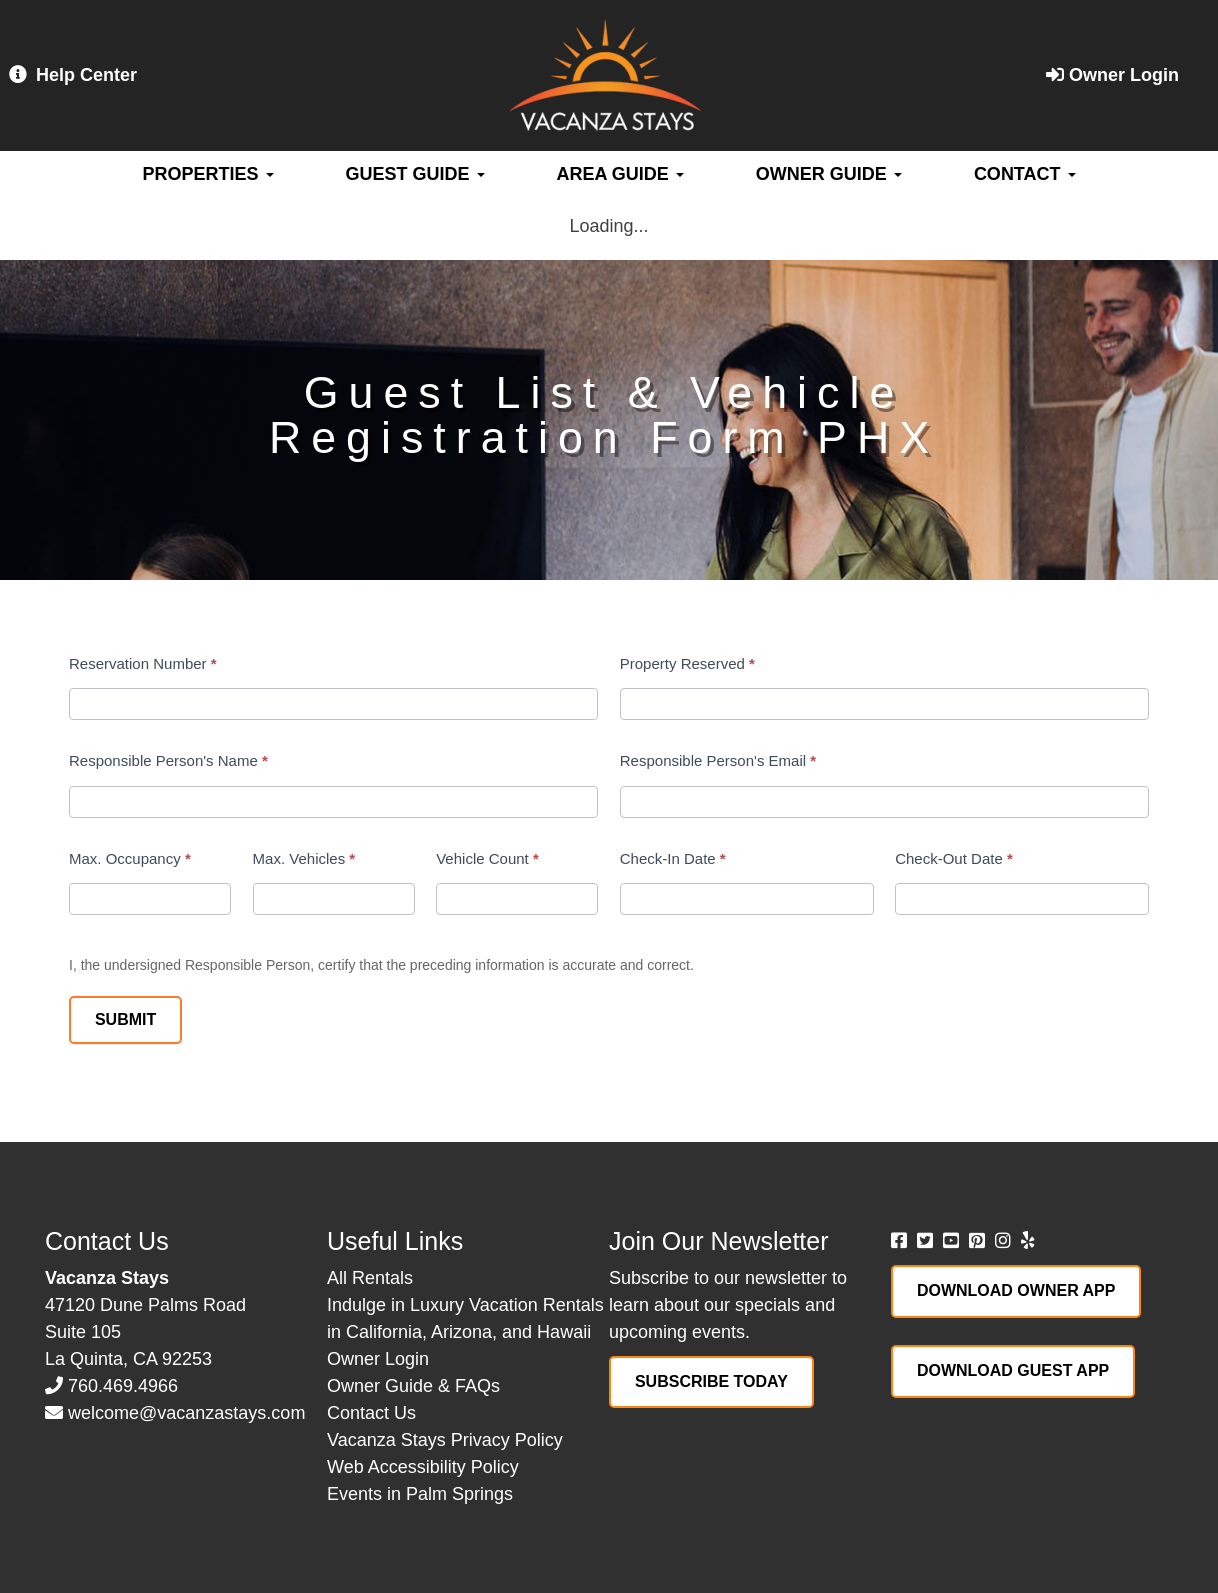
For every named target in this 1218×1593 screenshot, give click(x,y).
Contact (1025, 174)
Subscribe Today (711, 1381)
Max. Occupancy (130, 858)
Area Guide (620, 174)
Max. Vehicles (304, 858)
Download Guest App (1013, 1370)
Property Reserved (687, 663)
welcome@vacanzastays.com (186, 1413)
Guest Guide (415, 174)
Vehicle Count (487, 858)
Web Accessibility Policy (423, 1467)
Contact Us (371, 1413)
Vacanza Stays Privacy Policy (445, 1440)
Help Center (73, 75)
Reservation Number (143, 663)
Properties (207, 174)
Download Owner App (1016, 1290)
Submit (125, 1019)
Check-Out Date (954, 858)
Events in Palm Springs (420, 1494)
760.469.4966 (123, 1386)
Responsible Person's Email (718, 760)
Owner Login (1112, 75)
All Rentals (370, 1278)
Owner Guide (829, 174)
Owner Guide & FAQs (413, 1386)
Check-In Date (673, 858)
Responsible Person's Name (168, 760)
